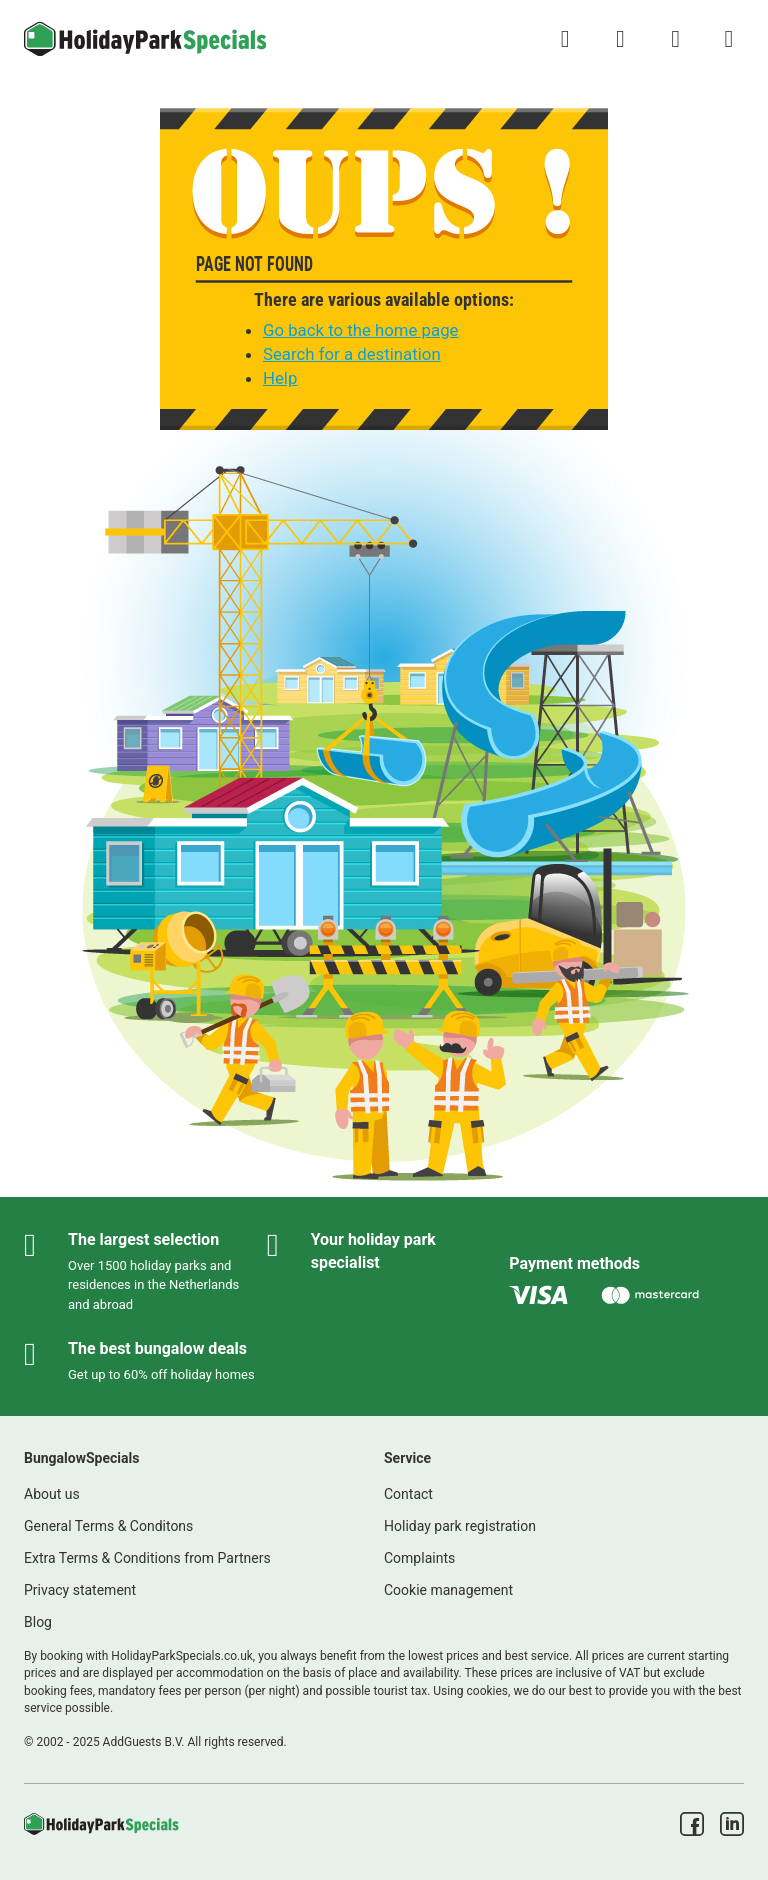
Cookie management (448, 1590)
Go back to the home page (360, 330)
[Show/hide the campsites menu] (729, 39)
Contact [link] (408, 1494)
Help (280, 378)
